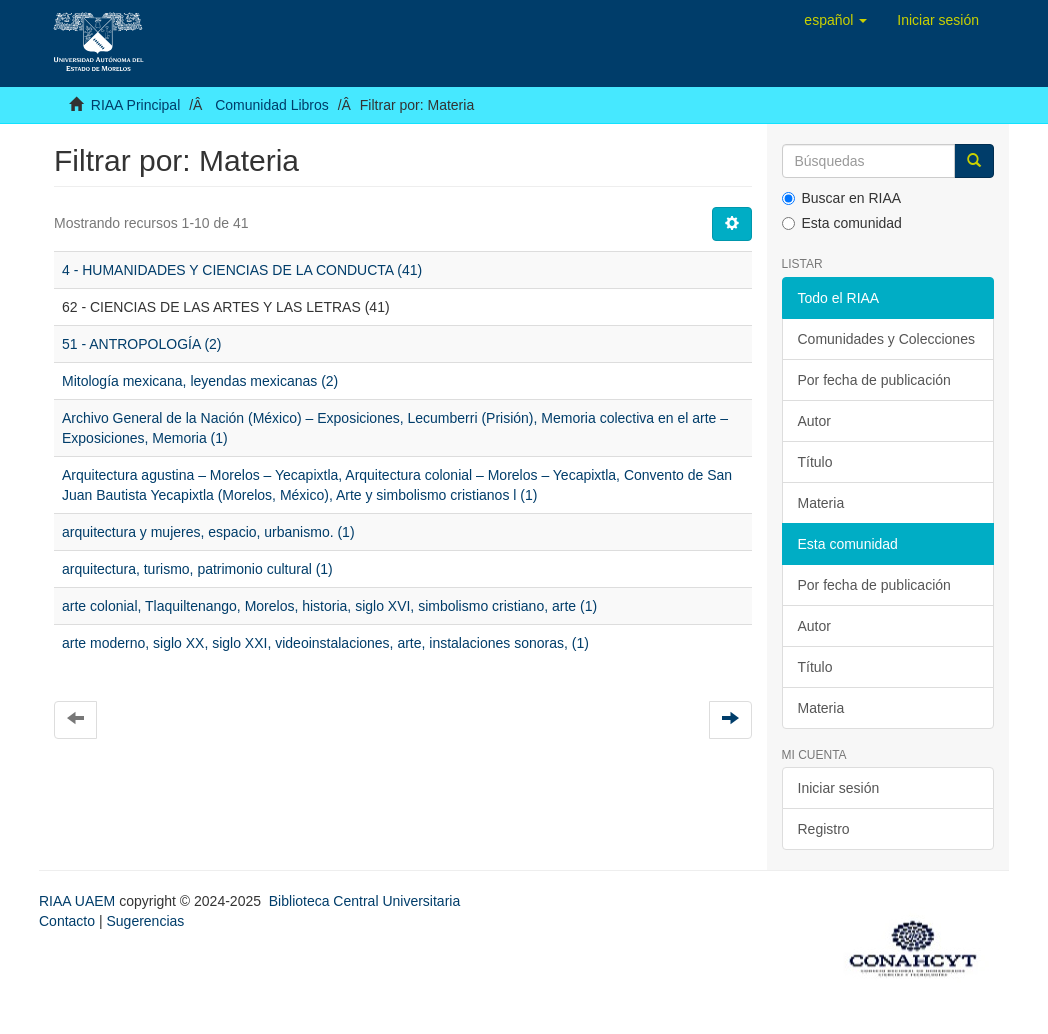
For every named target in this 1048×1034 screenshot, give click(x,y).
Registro (824, 829)
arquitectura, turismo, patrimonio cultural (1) (197, 569)
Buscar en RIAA (842, 198)
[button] (835, 20)
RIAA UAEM (79, 901)
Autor (814, 421)
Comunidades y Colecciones (886, 339)
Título (815, 462)
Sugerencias (145, 921)
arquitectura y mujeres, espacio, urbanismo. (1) (208, 532)
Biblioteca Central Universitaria (364, 901)
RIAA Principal (135, 105)
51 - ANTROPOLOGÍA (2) (142, 344)
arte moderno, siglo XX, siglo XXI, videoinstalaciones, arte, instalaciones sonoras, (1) (325, 643)
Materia (821, 503)
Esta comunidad (842, 223)
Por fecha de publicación (874, 380)
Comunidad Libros (272, 105)
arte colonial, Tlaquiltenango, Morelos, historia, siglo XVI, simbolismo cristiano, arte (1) (329, 606)
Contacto (67, 921)
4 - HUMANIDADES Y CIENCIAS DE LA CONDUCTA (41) (242, 270)
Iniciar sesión (839, 788)
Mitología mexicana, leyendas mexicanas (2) (200, 381)
